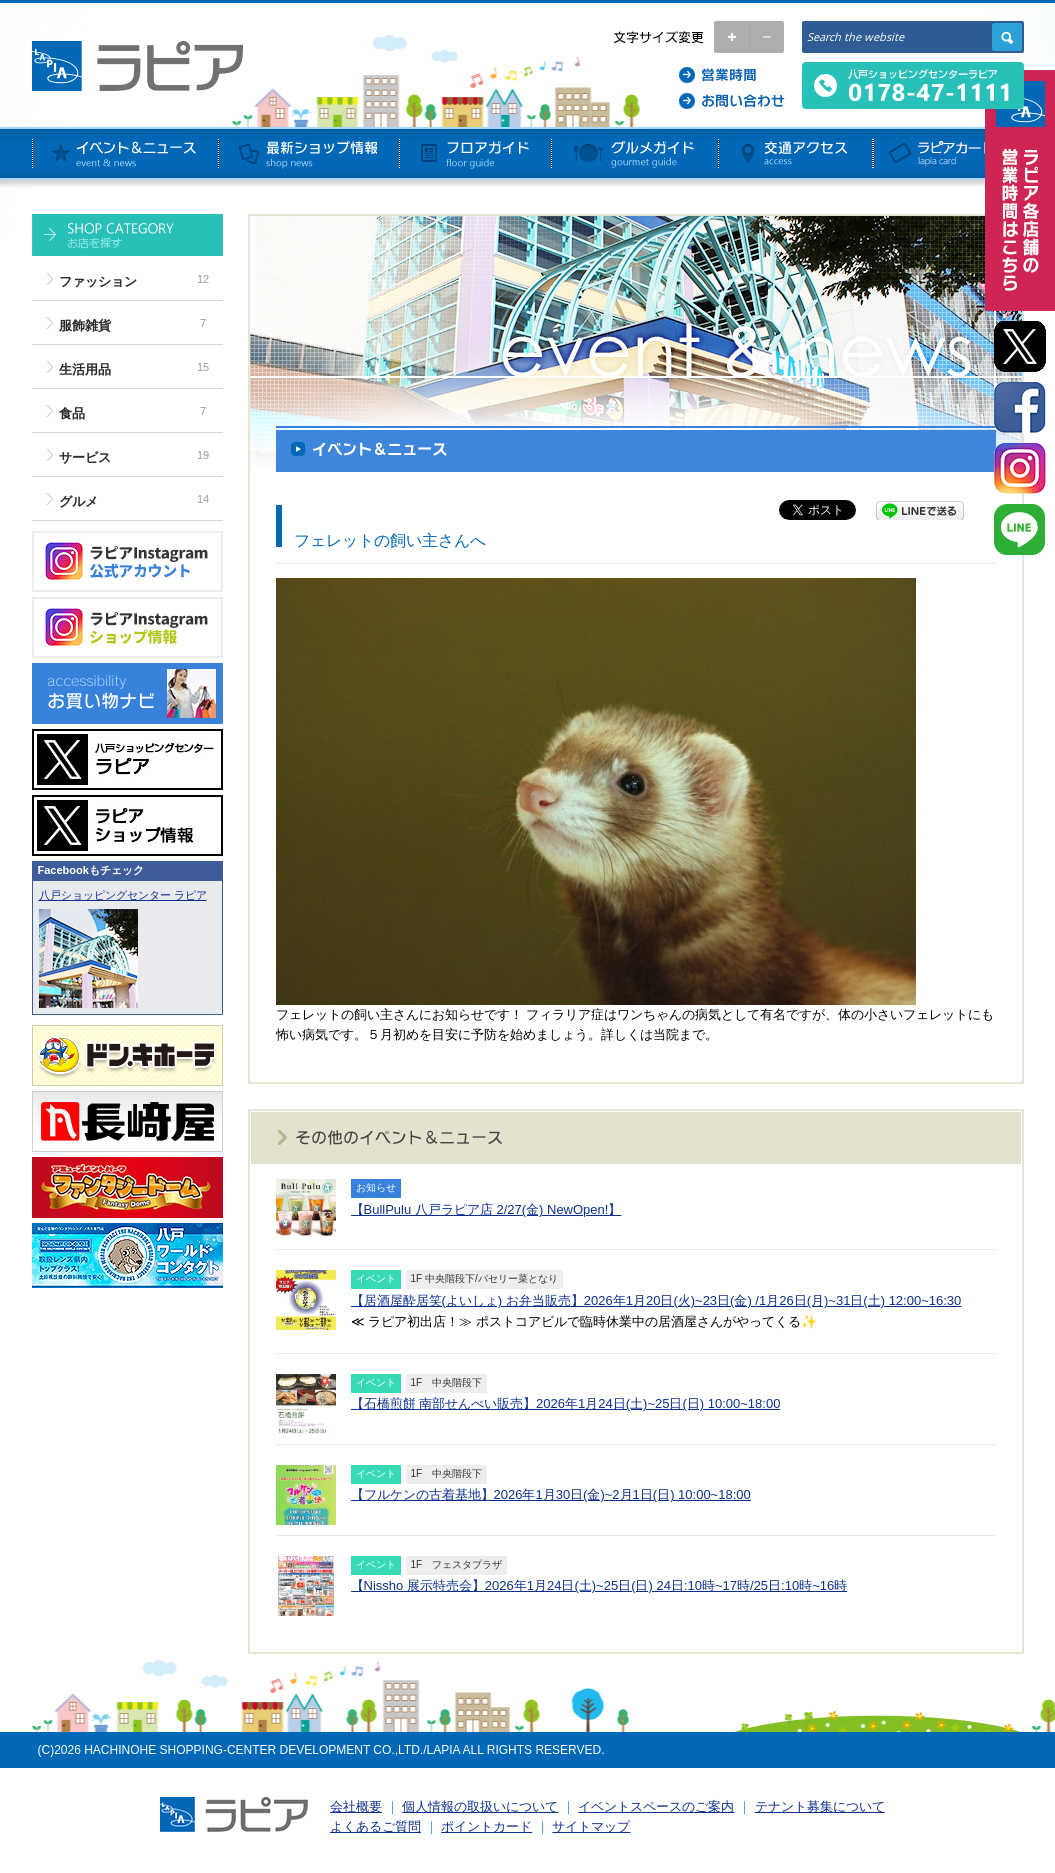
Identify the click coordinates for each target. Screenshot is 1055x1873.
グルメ (78, 501)
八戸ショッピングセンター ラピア (123, 895)
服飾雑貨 (85, 325)
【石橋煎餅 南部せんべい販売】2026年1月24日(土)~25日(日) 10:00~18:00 (566, 1403)
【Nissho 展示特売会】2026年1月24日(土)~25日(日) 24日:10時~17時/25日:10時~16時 (599, 1585)
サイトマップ (591, 1826)
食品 (72, 413)
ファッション (98, 281)
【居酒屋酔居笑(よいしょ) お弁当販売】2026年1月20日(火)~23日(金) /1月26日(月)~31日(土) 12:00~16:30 (656, 1300)
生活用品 (85, 369)
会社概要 (356, 1806)
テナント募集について (820, 1806)
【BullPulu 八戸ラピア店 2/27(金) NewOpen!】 (486, 1209)
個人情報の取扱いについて (480, 1806)
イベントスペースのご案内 (656, 1806)
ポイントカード (486, 1826)
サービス (85, 457)
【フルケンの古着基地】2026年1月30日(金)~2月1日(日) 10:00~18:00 (551, 1494)
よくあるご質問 (375, 1826)
